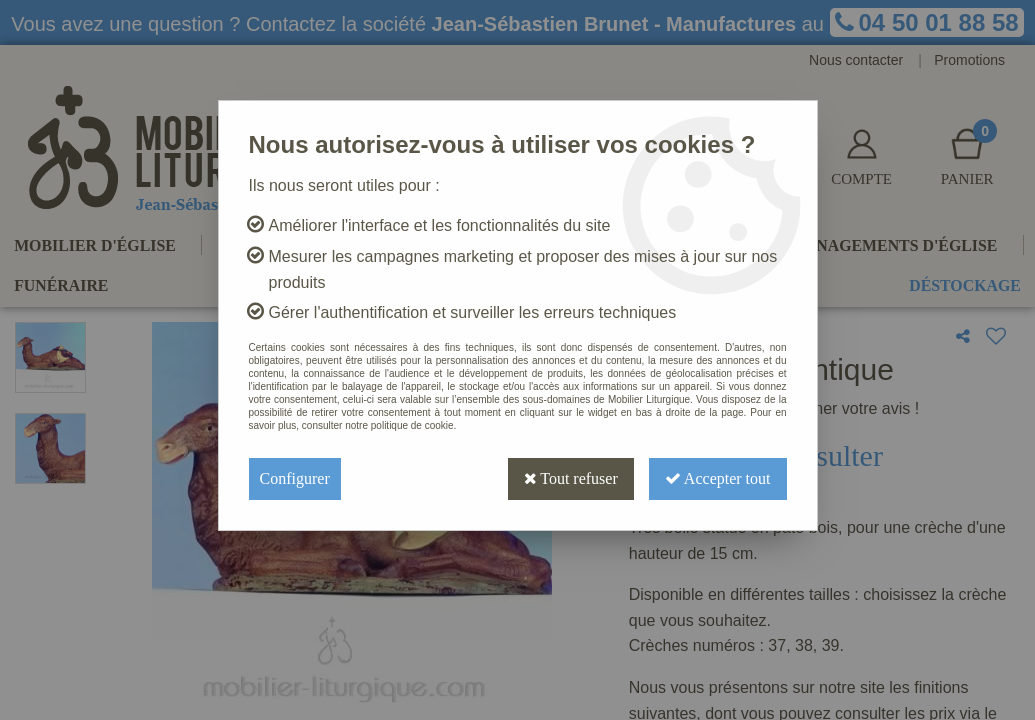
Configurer (295, 478)
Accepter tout (718, 478)
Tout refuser (571, 478)
